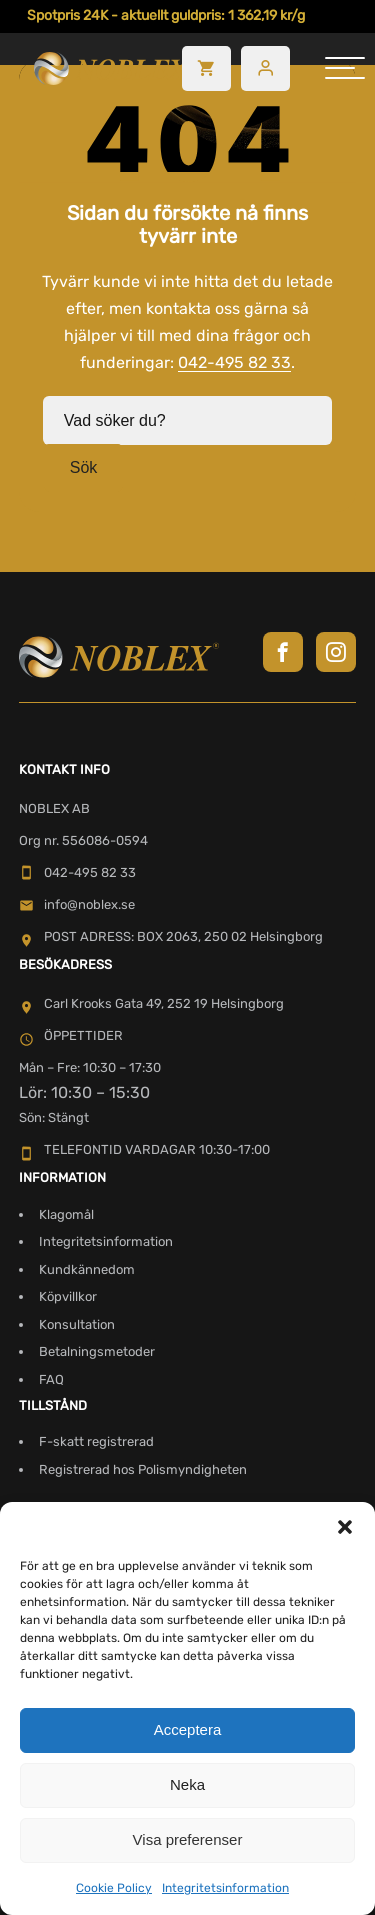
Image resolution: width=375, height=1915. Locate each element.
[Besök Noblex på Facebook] (283, 652)
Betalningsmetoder (97, 1351)
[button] (345, 1527)
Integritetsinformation (225, 1888)
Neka (187, 1784)
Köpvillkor (68, 1296)
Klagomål (66, 1214)
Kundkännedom (87, 1269)
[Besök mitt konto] (265, 68)
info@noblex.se (77, 905)
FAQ (51, 1379)
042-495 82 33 (234, 362)
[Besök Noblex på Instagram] (336, 652)
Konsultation (77, 1324)
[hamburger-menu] (345, 68)
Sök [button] (84, 467)
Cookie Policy (114, 1888)
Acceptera (188, 1729)
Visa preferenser (188, 1839)
